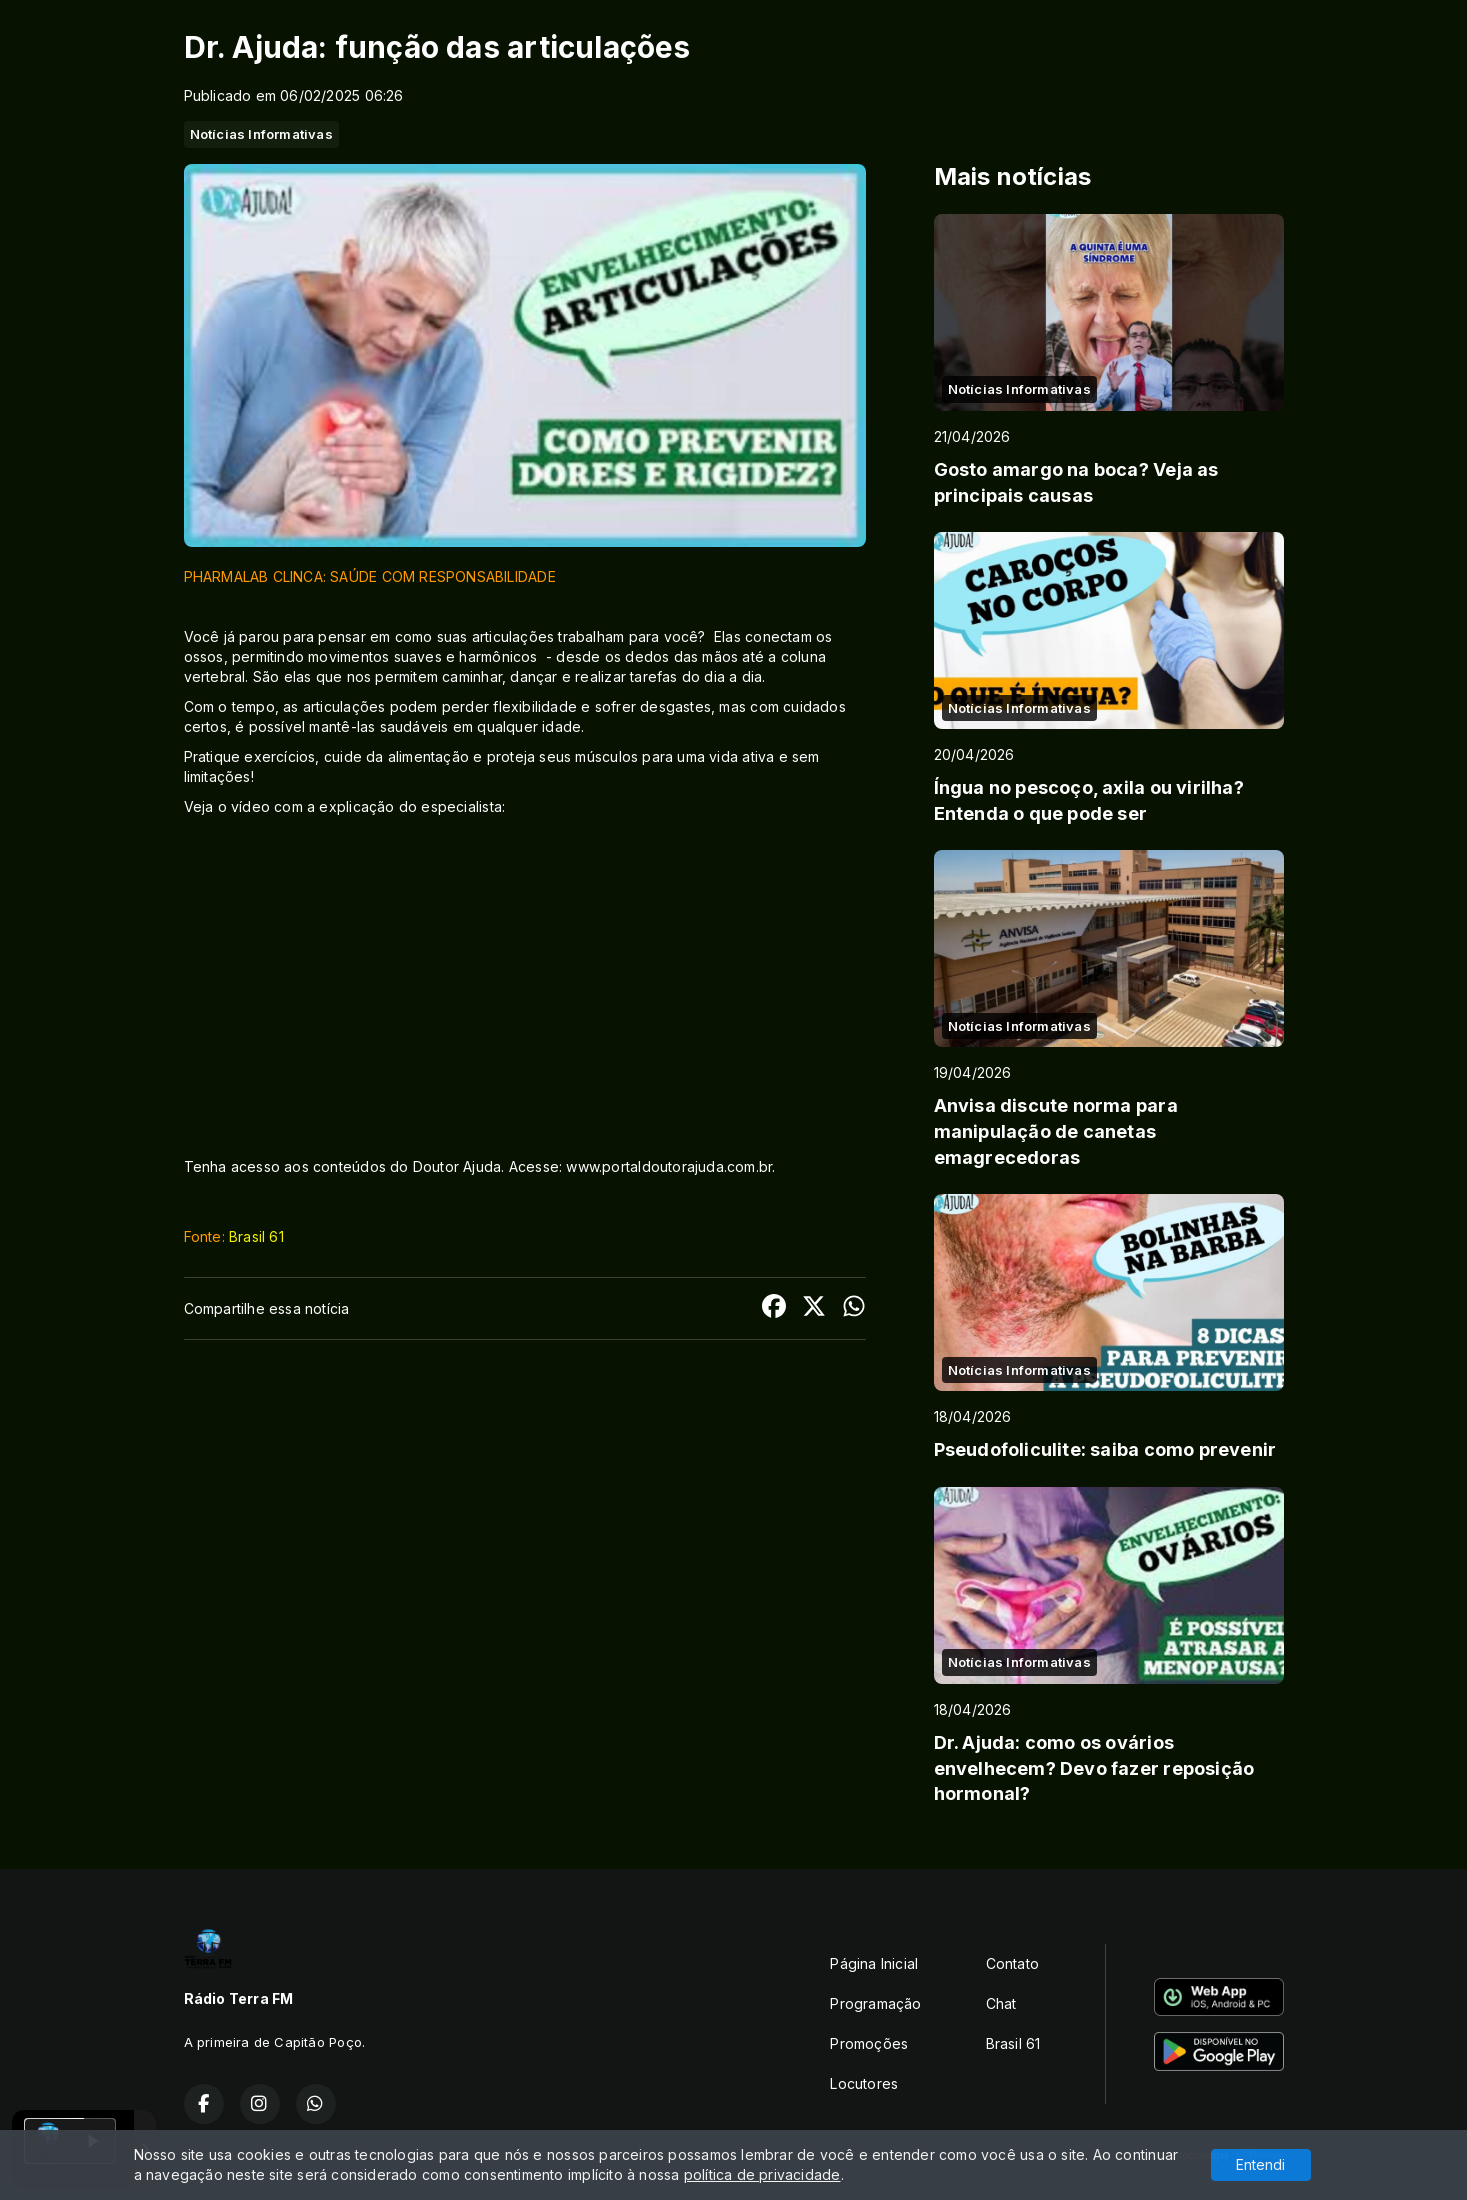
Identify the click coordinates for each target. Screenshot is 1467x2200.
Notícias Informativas (261, 134)
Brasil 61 (256, 1236)
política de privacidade (762, 2174)
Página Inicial (874, 1963)
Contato (1012, 1963)
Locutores (864, 2083)
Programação (875, 2003)
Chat (1001, 2003)
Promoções (869, 2043)
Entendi (1260, 2164)
